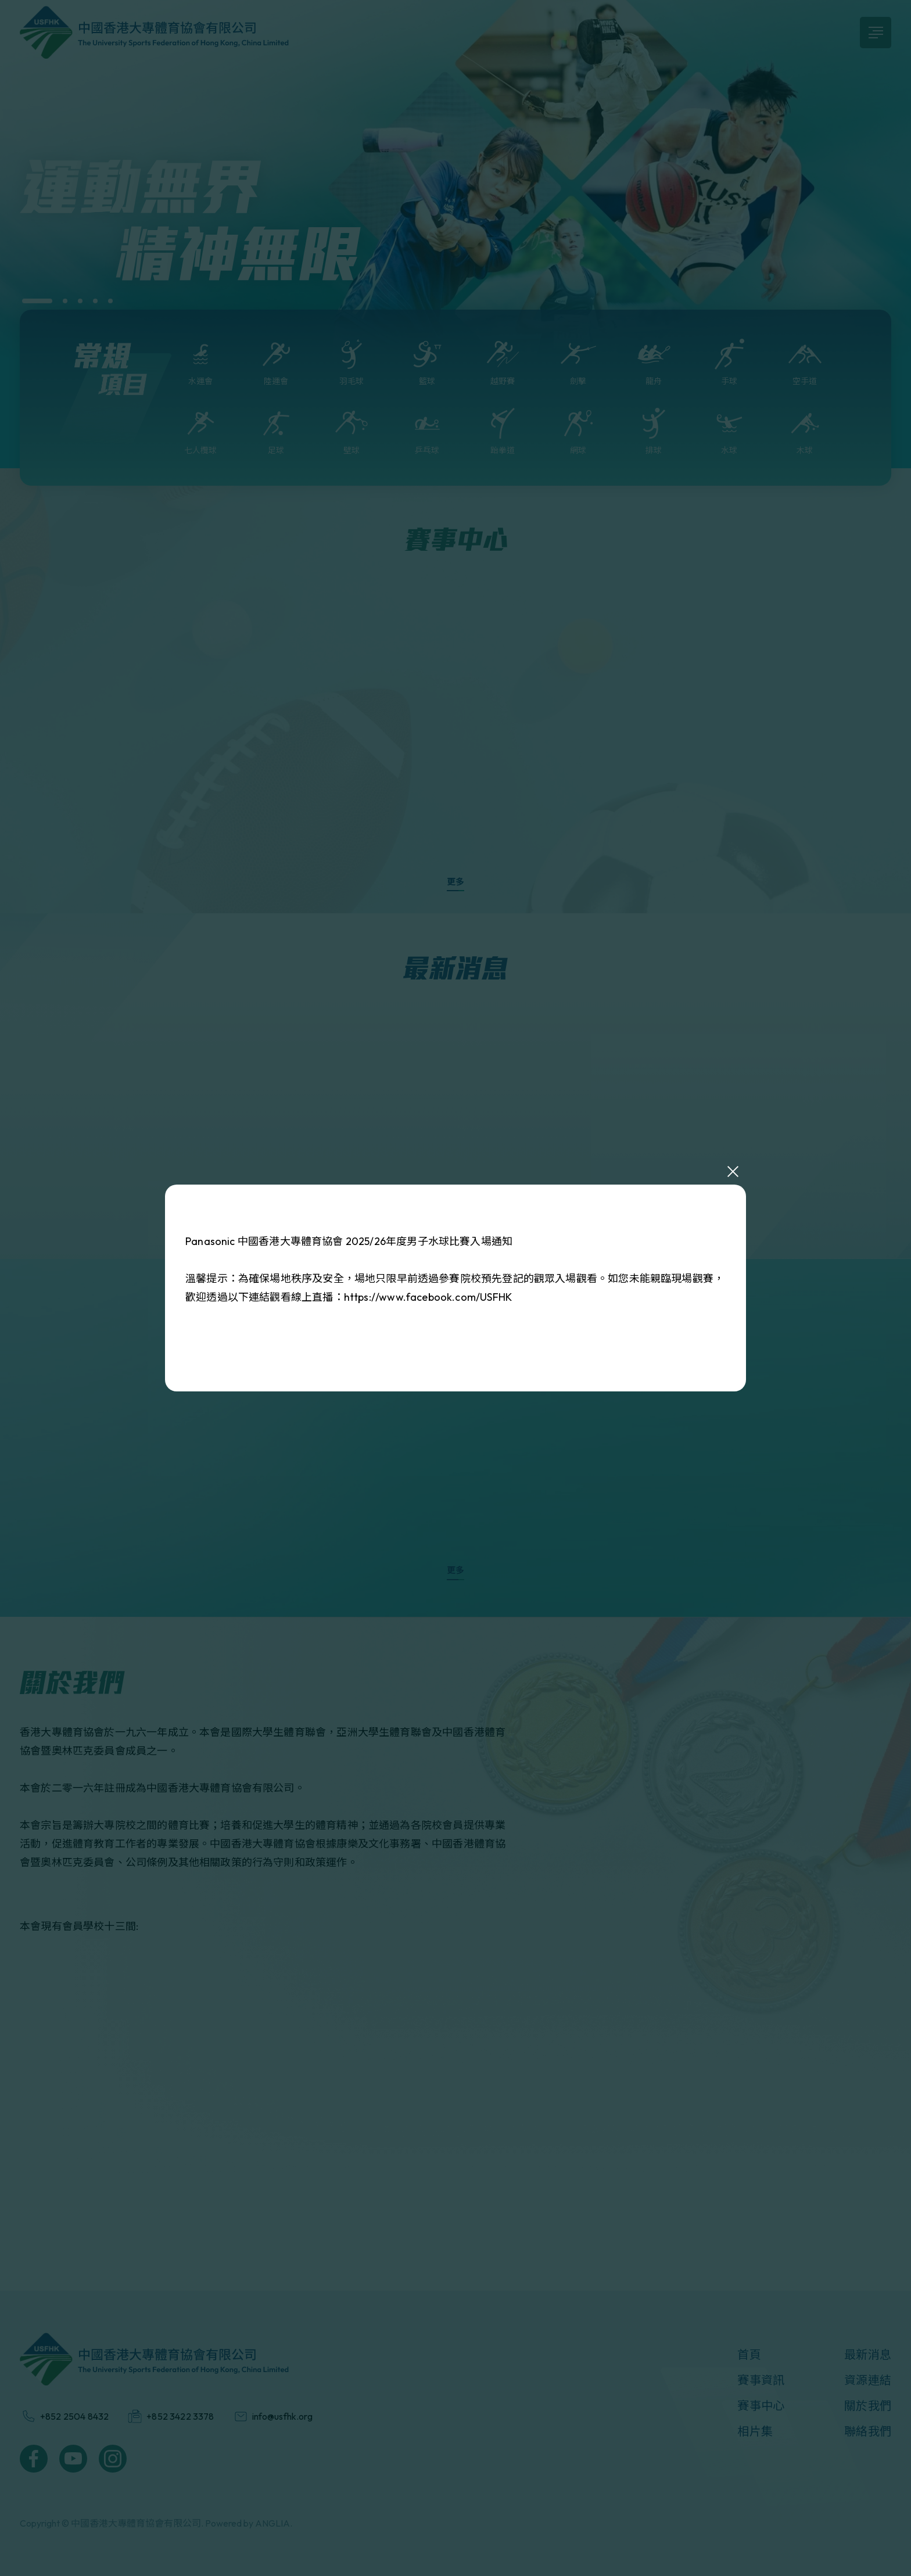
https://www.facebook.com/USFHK (428, 1297)
